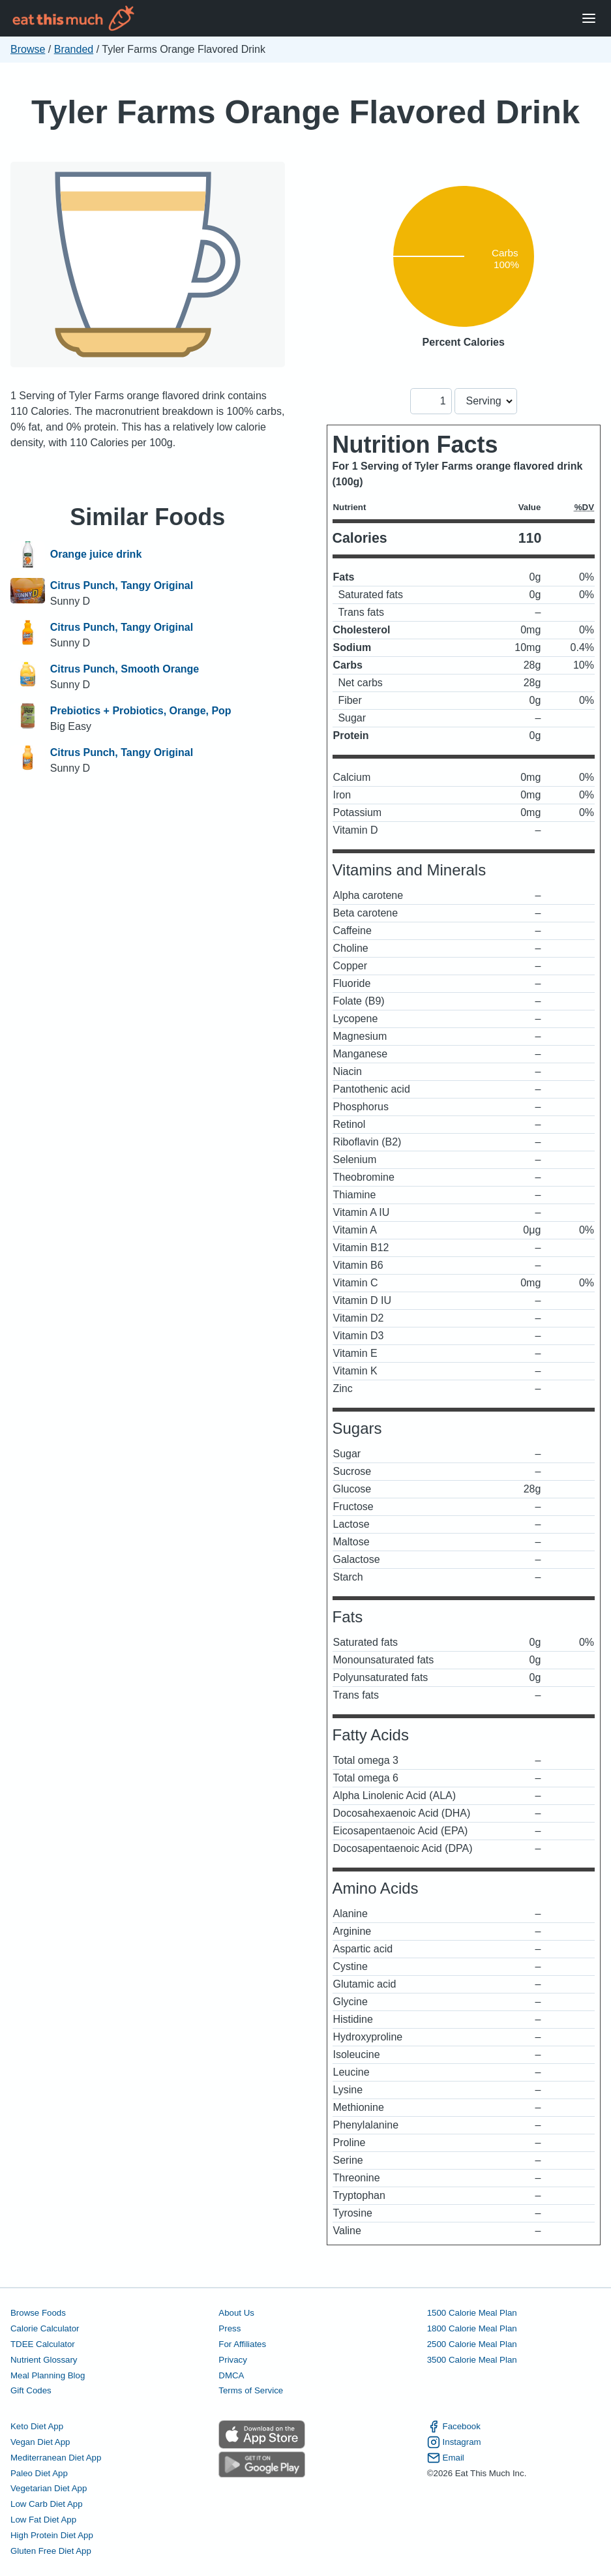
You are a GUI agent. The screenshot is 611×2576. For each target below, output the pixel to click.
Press (229, 2328)
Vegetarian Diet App (48, 2488)
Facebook (454, 2426)
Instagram (454, 2442)
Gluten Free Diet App (50, 2551)
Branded (74, 49)
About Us (236, 2313)
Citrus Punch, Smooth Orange (124, 668)
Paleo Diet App (39, 2473)
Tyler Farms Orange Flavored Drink (305, 111)
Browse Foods (38, 2313)
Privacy (232, 2360)
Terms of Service (250, 2390)
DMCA (231, 2375)
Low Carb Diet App (46, 2504)
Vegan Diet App (40, 2442)
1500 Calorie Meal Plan (472, 2313)
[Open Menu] (589, 18)
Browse (27, 49)
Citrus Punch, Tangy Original (121, 585)
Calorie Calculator (44, 2328)
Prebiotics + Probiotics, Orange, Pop (140, 710)
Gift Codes (31, 2390)
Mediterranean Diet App (55, 2457)
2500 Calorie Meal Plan (472, 2344)
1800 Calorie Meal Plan (472, 2328)
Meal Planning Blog (47, 2375)
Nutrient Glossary (43, 2360)
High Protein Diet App (51, 2535)
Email (445, 2457)
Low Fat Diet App (43, 2519)
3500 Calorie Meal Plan (472, 2360)
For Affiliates (242, 2344)
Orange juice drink (96, 554)
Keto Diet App (36, 2426)
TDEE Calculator (42, 2344)
